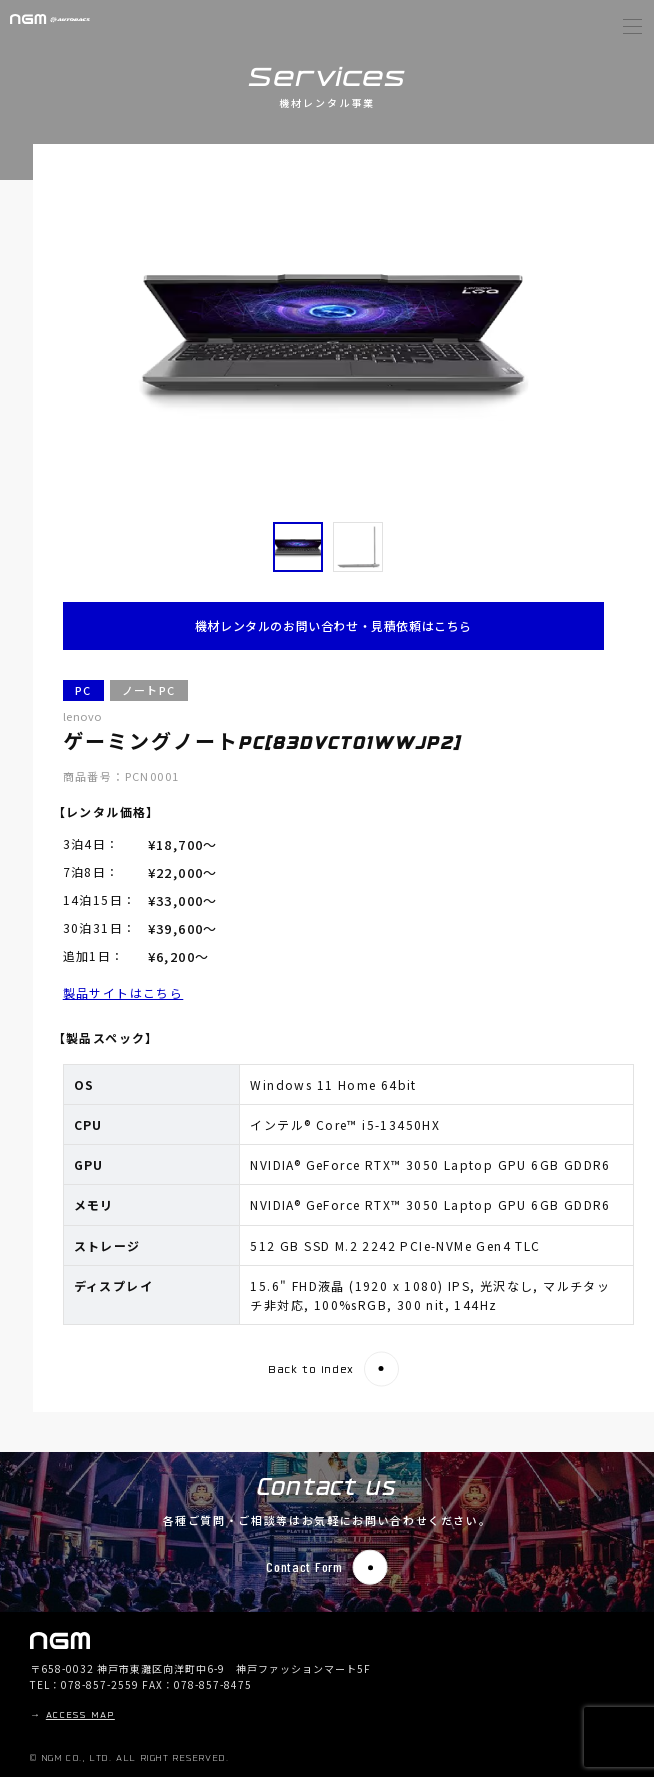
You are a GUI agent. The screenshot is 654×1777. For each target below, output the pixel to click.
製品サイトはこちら (123, 992)
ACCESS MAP (80, 1715)
